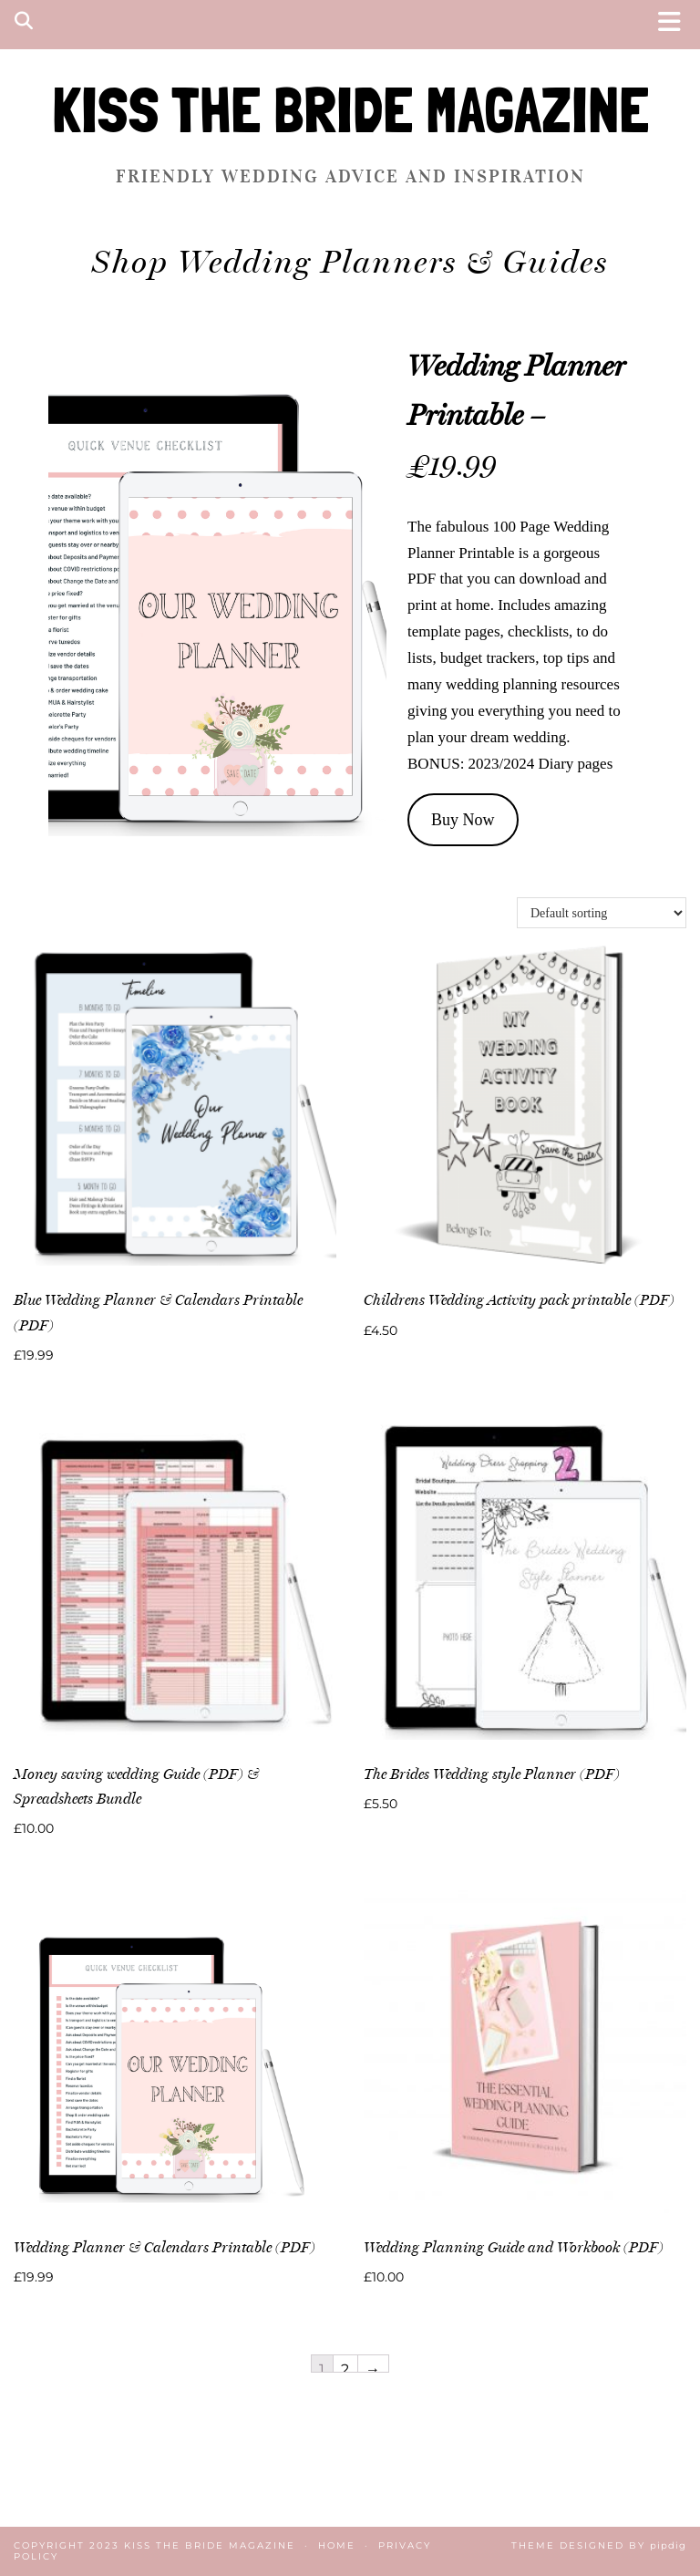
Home (336, 2545)
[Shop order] (601, 912)
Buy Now (463, 820)
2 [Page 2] (345, 2366)
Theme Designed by (598, 2545)
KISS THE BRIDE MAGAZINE (350, 110)
